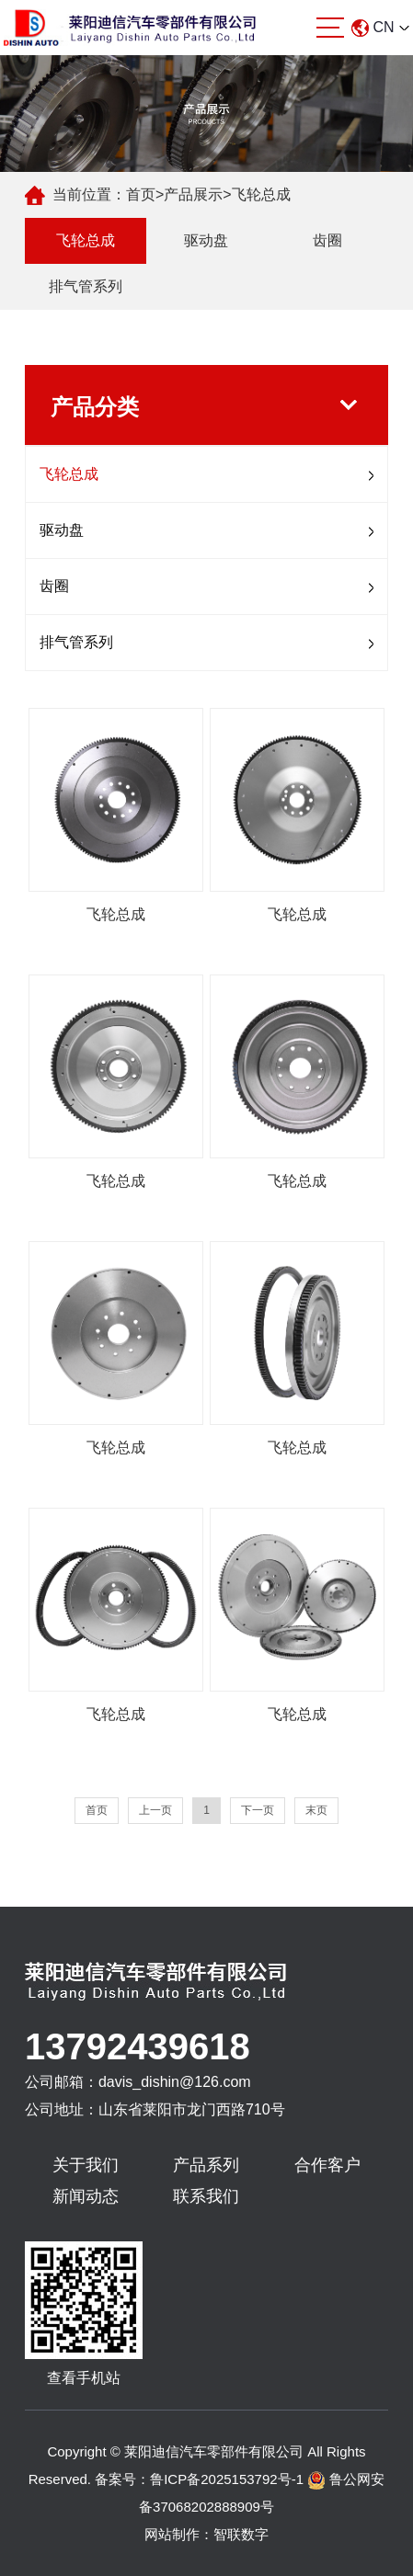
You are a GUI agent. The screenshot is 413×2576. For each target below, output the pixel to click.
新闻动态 (85, 2196)
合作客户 (327, 2165)
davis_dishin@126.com (174, 2082)
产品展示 (193, 194)
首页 (140, 194)
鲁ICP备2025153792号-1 (227, 2479)
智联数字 (241, 2534)
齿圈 (327, 240)
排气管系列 (85, 286)
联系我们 (206, 2196)
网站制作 (172, 2534)
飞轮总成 (261, 194)
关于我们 (85, 2165)
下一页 (257, 1810)
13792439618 (137, 2046)
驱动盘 (206, 240)
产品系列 (206, 2165)
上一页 (155, 1810)
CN (380, 27)
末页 (316, 1810)
